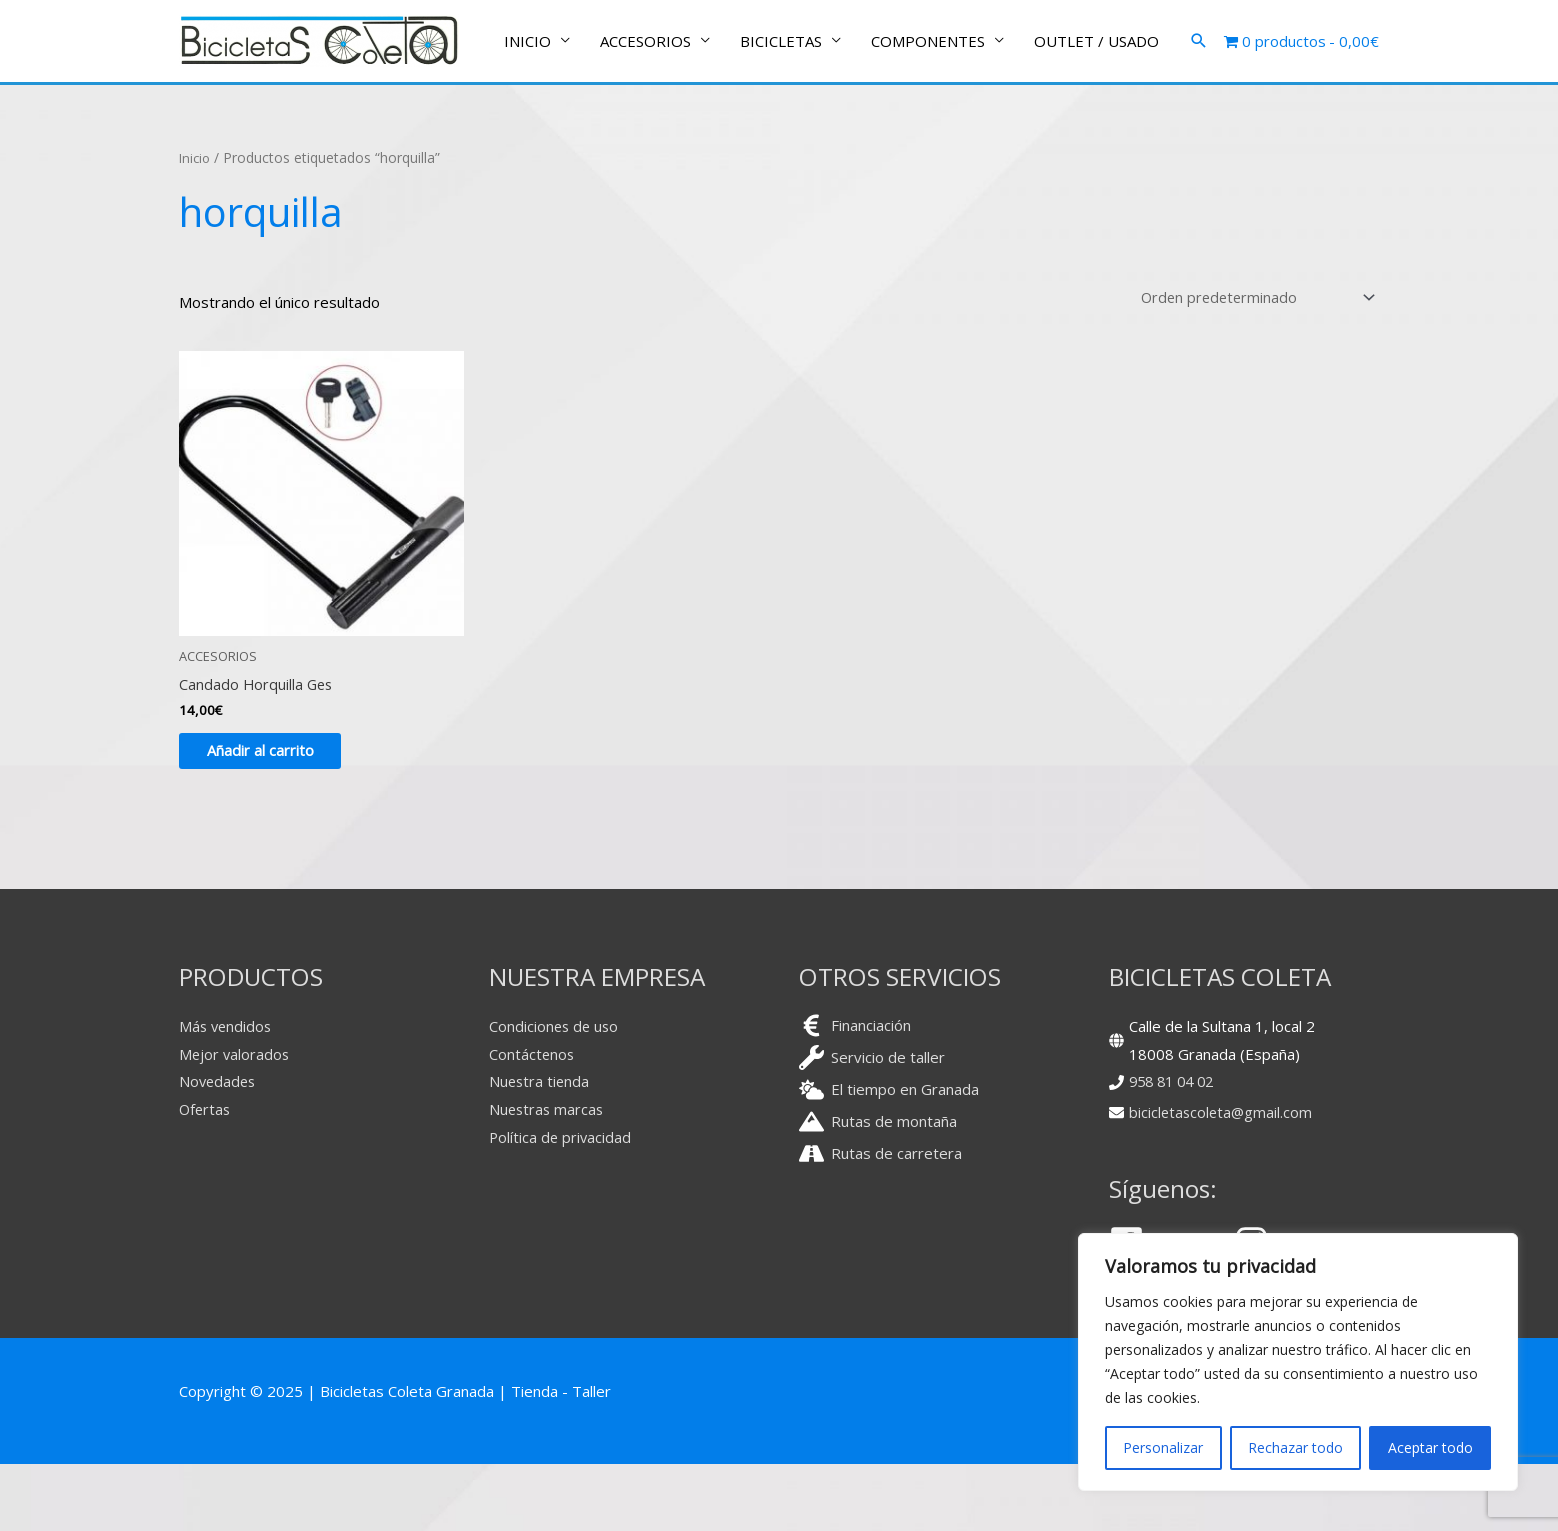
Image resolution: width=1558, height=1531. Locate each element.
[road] (880, 1220)
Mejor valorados (235, 1121)
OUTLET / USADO (1096, 113)
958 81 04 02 (1175, 1148)
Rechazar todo (1295, 1447)
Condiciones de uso (555, 1093)
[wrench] (872, 1124)
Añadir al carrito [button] (272, 816)
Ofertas (206, 1176)
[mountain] (878, 1188)
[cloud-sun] (889, 1156)
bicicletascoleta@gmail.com (1222, 1179)
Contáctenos (532, 1121)
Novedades (219, 1148)
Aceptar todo (1430, 1447)
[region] (1298, 1362)
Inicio (196, 218)
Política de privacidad (561, 1204)
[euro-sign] (855, 1092)
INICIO (527, 113)
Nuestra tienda (540, 1148)
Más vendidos (227, 1093)
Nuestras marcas (548, 1176)
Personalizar (1163, 1447)
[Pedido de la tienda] (1252, 358)
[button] (1199, 113)
